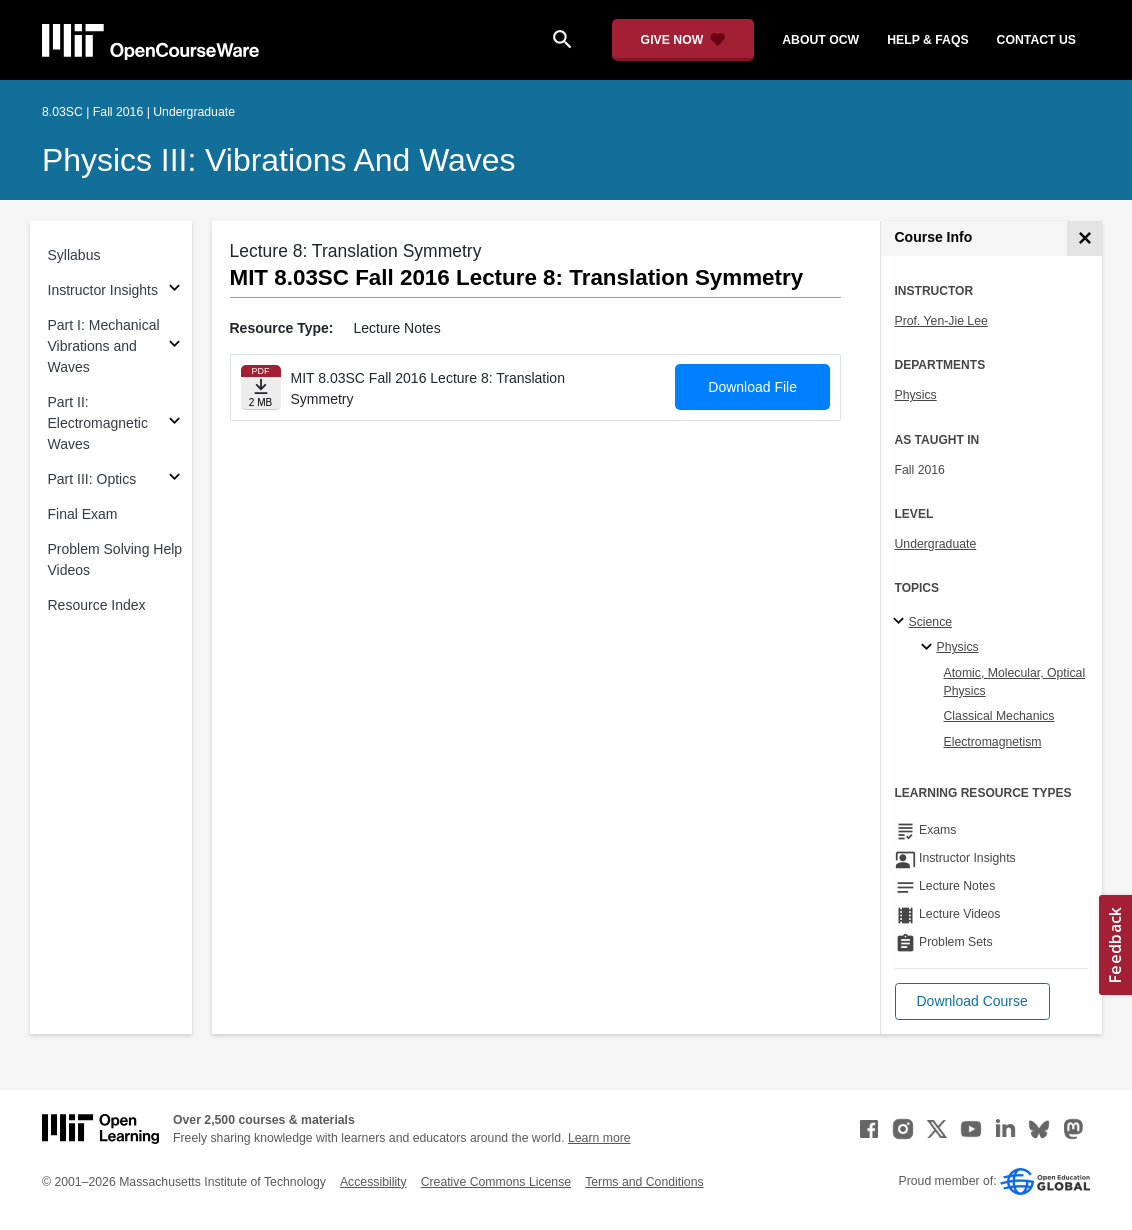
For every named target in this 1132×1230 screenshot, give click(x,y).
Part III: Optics (92, 479)
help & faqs (927, 40)
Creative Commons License (496, 1182)
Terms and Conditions (644, 1182)
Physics (916, 395)
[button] (972, 1001)
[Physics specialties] (929, 648)
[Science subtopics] (901, 622)
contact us (1036, 40)
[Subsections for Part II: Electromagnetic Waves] (174, 423)
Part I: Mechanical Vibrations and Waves (104, 346)
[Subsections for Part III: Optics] (174, 479)
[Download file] (261, 387)
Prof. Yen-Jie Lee (941, 321)
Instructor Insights (103, 290)
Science (931, 622)
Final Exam (83, 514)
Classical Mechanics (999, 716)
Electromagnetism (993, 742)
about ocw (820, 40)
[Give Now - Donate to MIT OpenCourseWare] (683, 40)
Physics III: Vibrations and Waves (278, 160)
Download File (752, 387)
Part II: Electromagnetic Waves (98, 423)
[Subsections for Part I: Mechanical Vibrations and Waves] (174, 346)
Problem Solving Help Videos (115, 559)
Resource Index (97, 605)
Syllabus (74, 255)
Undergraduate (936, 544)
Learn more (599, 1138)
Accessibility (373, 1182)
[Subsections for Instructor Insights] (174, 290)
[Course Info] (1084, 238)
